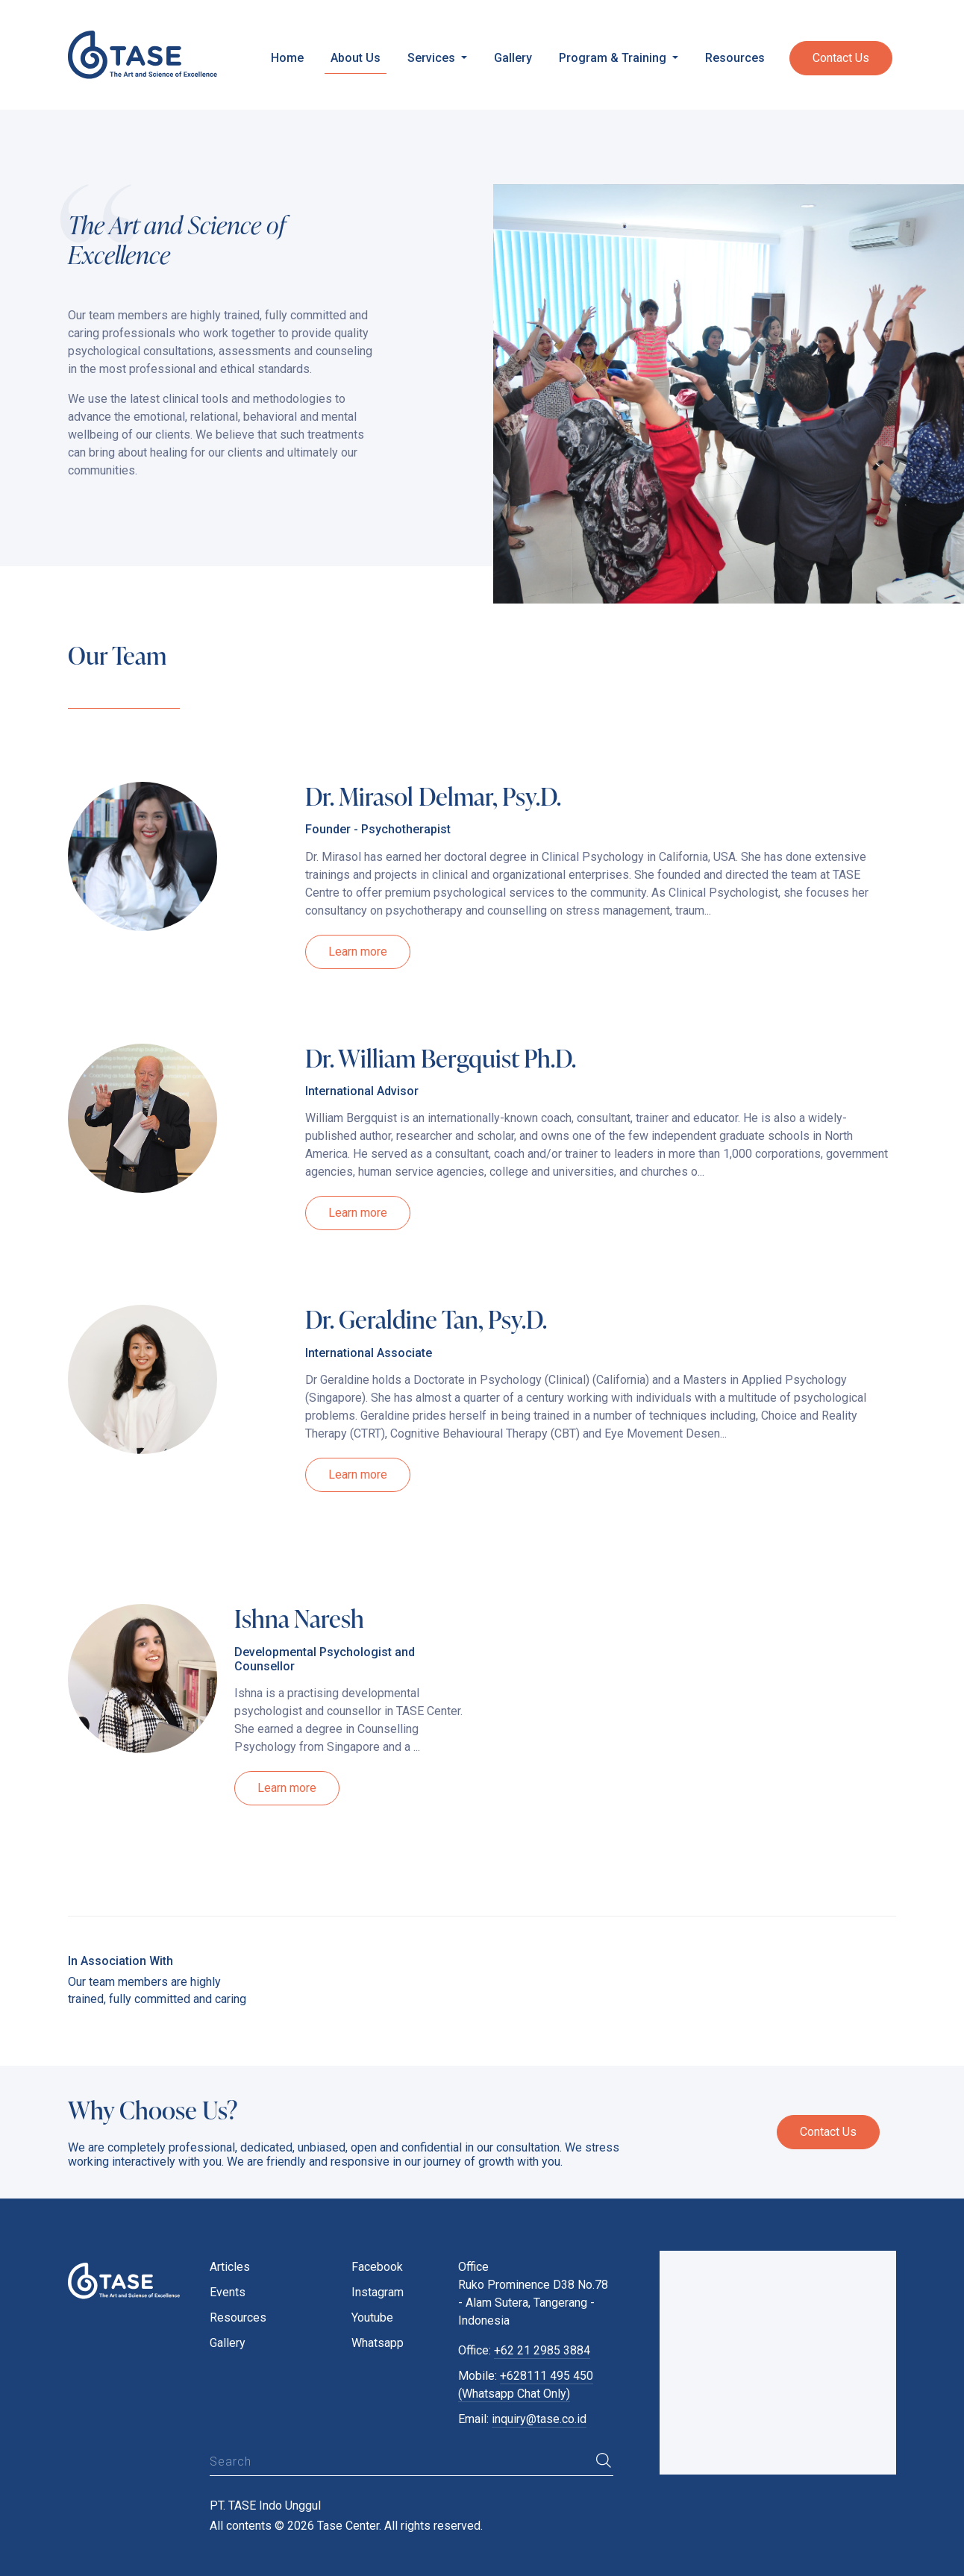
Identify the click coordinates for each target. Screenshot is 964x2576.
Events (227, 2292)
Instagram (377, 2292)
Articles (230, 2267)
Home (287, 58)
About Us (356, 58)
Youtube (372, 2317)
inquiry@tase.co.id (539, 2419)
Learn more (357, 951)
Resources (735, 58)
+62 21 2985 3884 (542, 2350)
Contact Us (841, 58)
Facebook (377, 2267)
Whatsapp (377, 2343)
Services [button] (432, 58)
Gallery (513, 58)
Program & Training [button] (614, 58)
